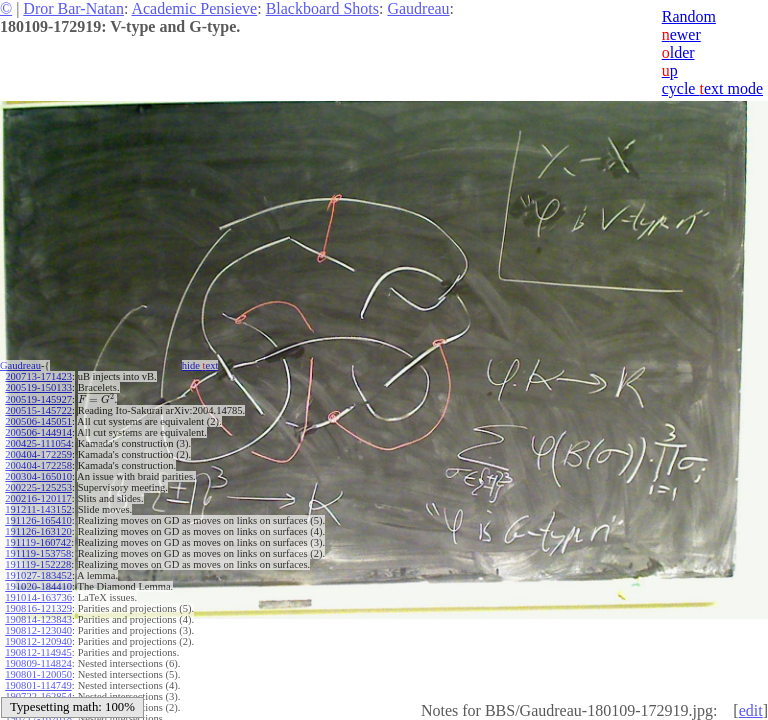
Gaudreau (418, 8)
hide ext (200, 365)
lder (678, 52)
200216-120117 (38, 498)
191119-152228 (38, 564)
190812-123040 (38, 630)
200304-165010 (38, 476)
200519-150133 (38, 387)
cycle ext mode (712, 88)
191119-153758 (38, 553)
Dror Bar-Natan (73, 8)
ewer (681, 34)
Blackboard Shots (322, 8)
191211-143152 (38, 509)
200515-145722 (38, 410)
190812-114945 (38, 652)
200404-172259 (38, 454)
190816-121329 (38, 608)
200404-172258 (38, 465)
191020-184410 (38, 586)
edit (751, 710)
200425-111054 (38, 443)
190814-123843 (38, 619)
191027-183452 (38, 575)
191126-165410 (38, 520)
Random (689, 16)
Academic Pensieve (194, 8)
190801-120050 (38, 674)
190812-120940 (38, 641)
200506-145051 (38, 421)
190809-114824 (38, 663)
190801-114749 (38, 685)
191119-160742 (38, 542)
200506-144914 (38, 432)
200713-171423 (38, 376)
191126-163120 (38, 531)
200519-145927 (38, 399)
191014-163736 (38, 597)
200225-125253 (38, 487)
